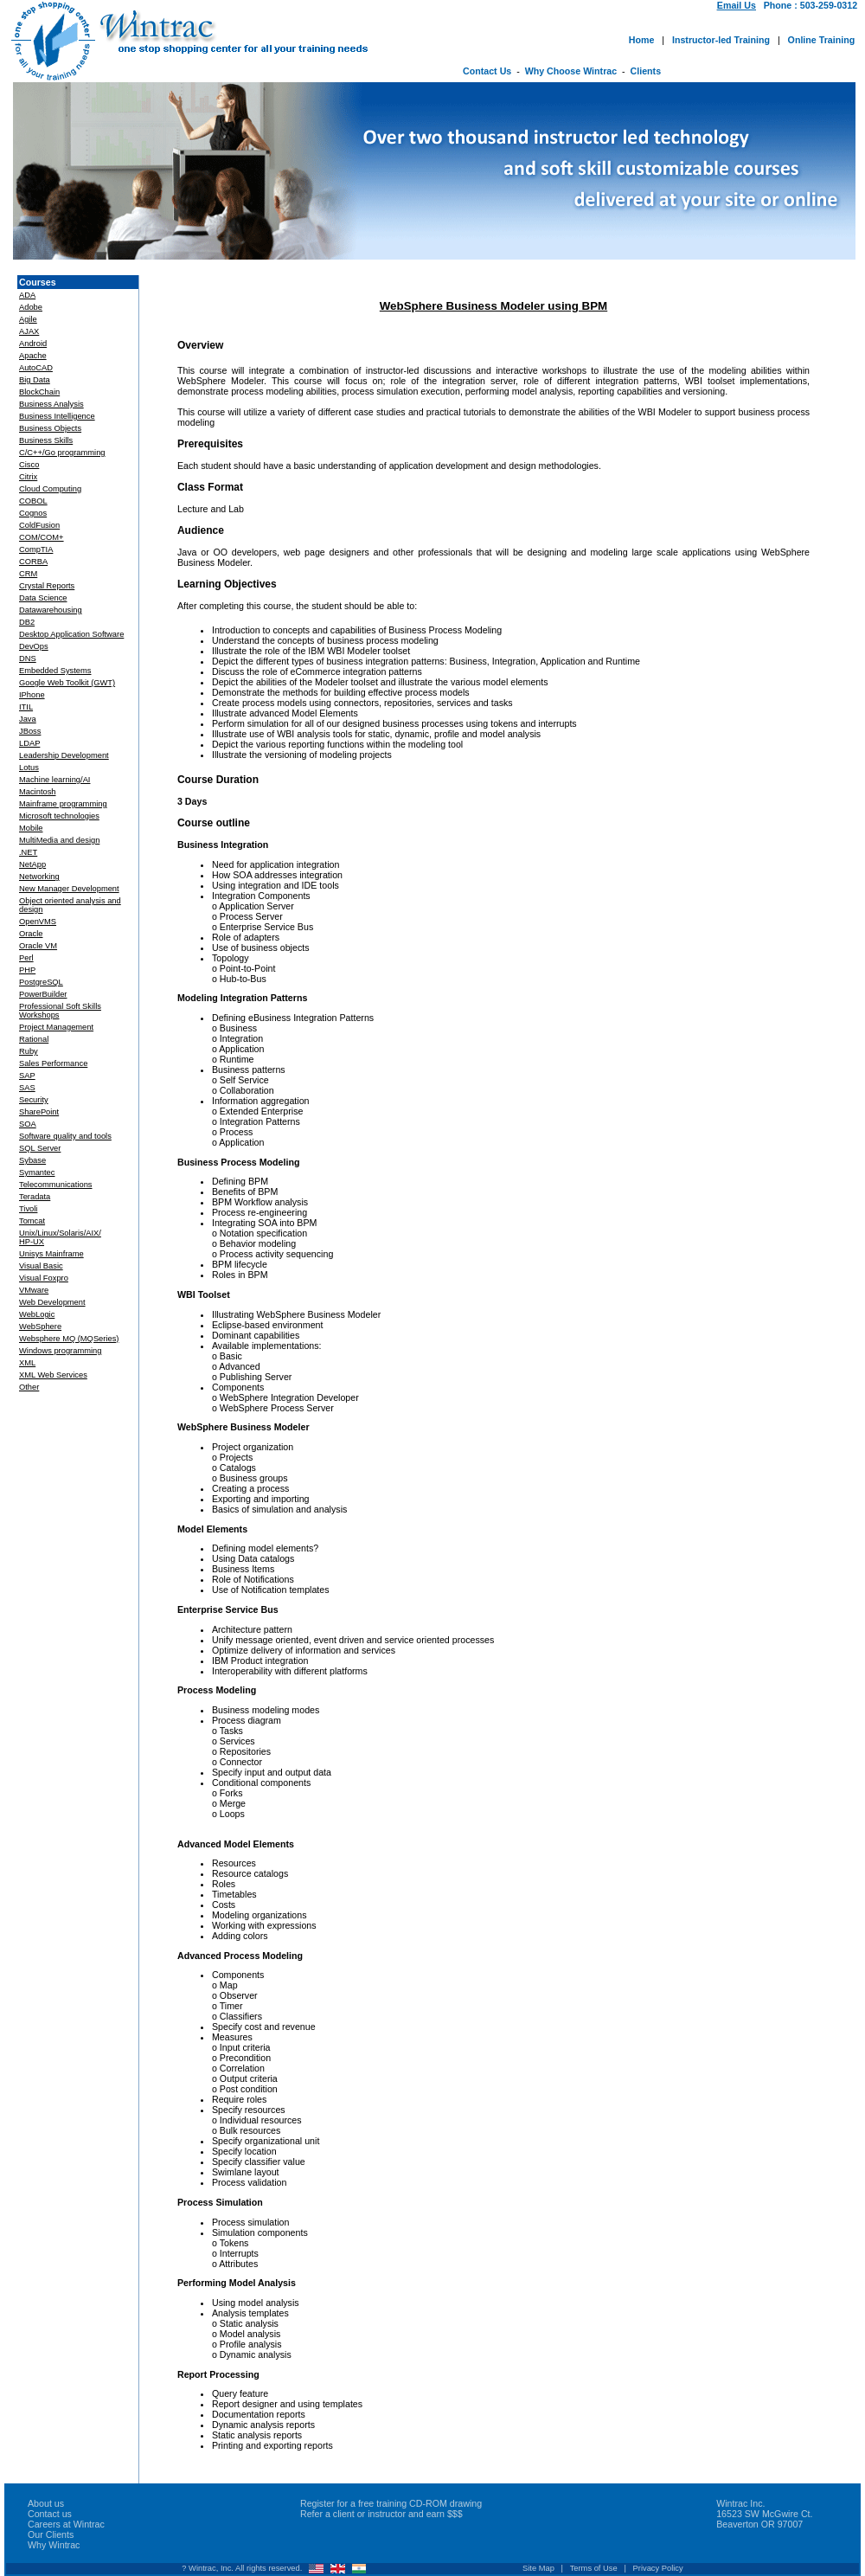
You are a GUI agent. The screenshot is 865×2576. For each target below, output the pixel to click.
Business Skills (46, 440)
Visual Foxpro (43, 1278)
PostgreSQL (41, 982)
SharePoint (39, 1112)
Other (29, 1387)
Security (33, 1099)
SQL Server (40, 1148)
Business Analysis (51, 404)
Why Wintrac (54, 2545)
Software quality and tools (65, 1136)
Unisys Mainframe (51, 1253)
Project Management (56, 1027)
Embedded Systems (55, 670)
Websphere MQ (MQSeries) (69, 1338)
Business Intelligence (57, 416)
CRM (28, 573)
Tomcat (32, 1221)
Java (27, 719)
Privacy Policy (658, 2568)
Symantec (36, 1172)
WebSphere (40, 1326)
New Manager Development (69, 888)
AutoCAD (36, 367)
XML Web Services (53, 1375)
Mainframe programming (63, 804)
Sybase (32, 1160)
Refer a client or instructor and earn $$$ (381, 2514)
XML (27, 1363)
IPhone (32, 695)
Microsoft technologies (59, 816)
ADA (27, 295)
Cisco (29, 464)
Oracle (30, 933)
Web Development (52, 1302)
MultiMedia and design (59, 840)
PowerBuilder (43, 994)
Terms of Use (594, 2568)
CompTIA (36, 549)
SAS (27, 1087)
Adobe (30, 307)
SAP (27, 1075)
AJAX (29, 331)
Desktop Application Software (71, 634)
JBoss (30, 731)
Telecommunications (56, 1184)
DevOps (33, 646)
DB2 (27, 622)
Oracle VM (38, 945)
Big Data (34, 380)
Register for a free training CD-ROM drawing (391, 2503)
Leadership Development (64, 755)
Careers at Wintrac (66, 2524)
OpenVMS (37, 921)
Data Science (43, 598)
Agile (28, 319)
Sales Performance (53, 1063)
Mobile (30, 828)
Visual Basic (41, 1266)
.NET (28, 852)
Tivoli (28, 1208)
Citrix (28, 476)
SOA (27, 1124)
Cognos (33, 513)
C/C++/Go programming (62, 452)
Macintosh (37, 791)
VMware (33, 1290)
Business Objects (50, 428)
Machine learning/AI (54, 779)
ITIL (26, 707)
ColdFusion (39, 525)
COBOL (33, 501)
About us (46, 2503)
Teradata (34, 1196)
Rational (33, 1039)
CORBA (33, 561)
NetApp (32, 864)
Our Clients (51, 2534)
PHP (27, 970)
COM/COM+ (41, 537)
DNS (27, 658)
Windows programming (60, 1350)
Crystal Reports (46, 585)
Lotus (29, 767)
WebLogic (36, 1314)
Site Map (538, 2568)
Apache (33, 355)
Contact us (50, 2514)
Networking (39, 876)
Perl (26, 958)
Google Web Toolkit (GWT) (67, 682)
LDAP (29, 743)
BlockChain (39, 392)
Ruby (28, 1051)
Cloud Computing (50, 489)
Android (33, 343)
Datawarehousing (50, 610)
